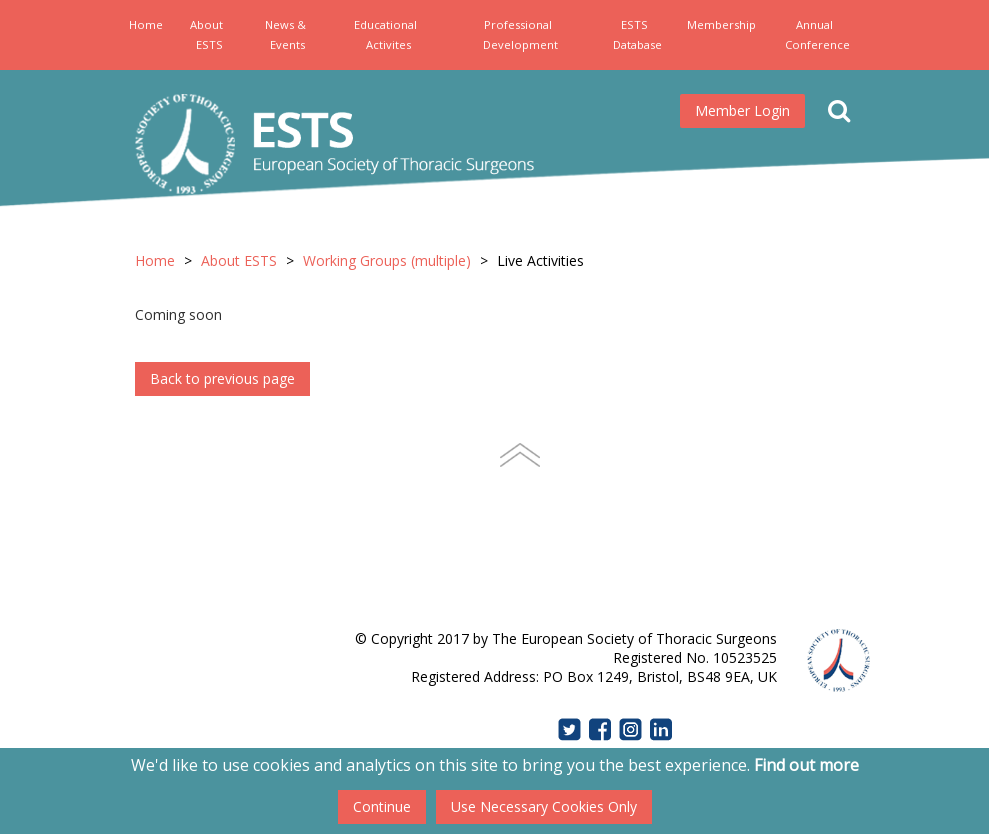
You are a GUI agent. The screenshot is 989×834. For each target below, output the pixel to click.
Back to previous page (222, 378)
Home (146, 24)
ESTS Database (637, 34)
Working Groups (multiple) (387, 260)
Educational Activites (385, 34)
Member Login (742, 110)
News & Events (285, 34)
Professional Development (520, 34)
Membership (721, 24)
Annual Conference (817, 34)
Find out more (806, 765)
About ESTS (206, 34)
